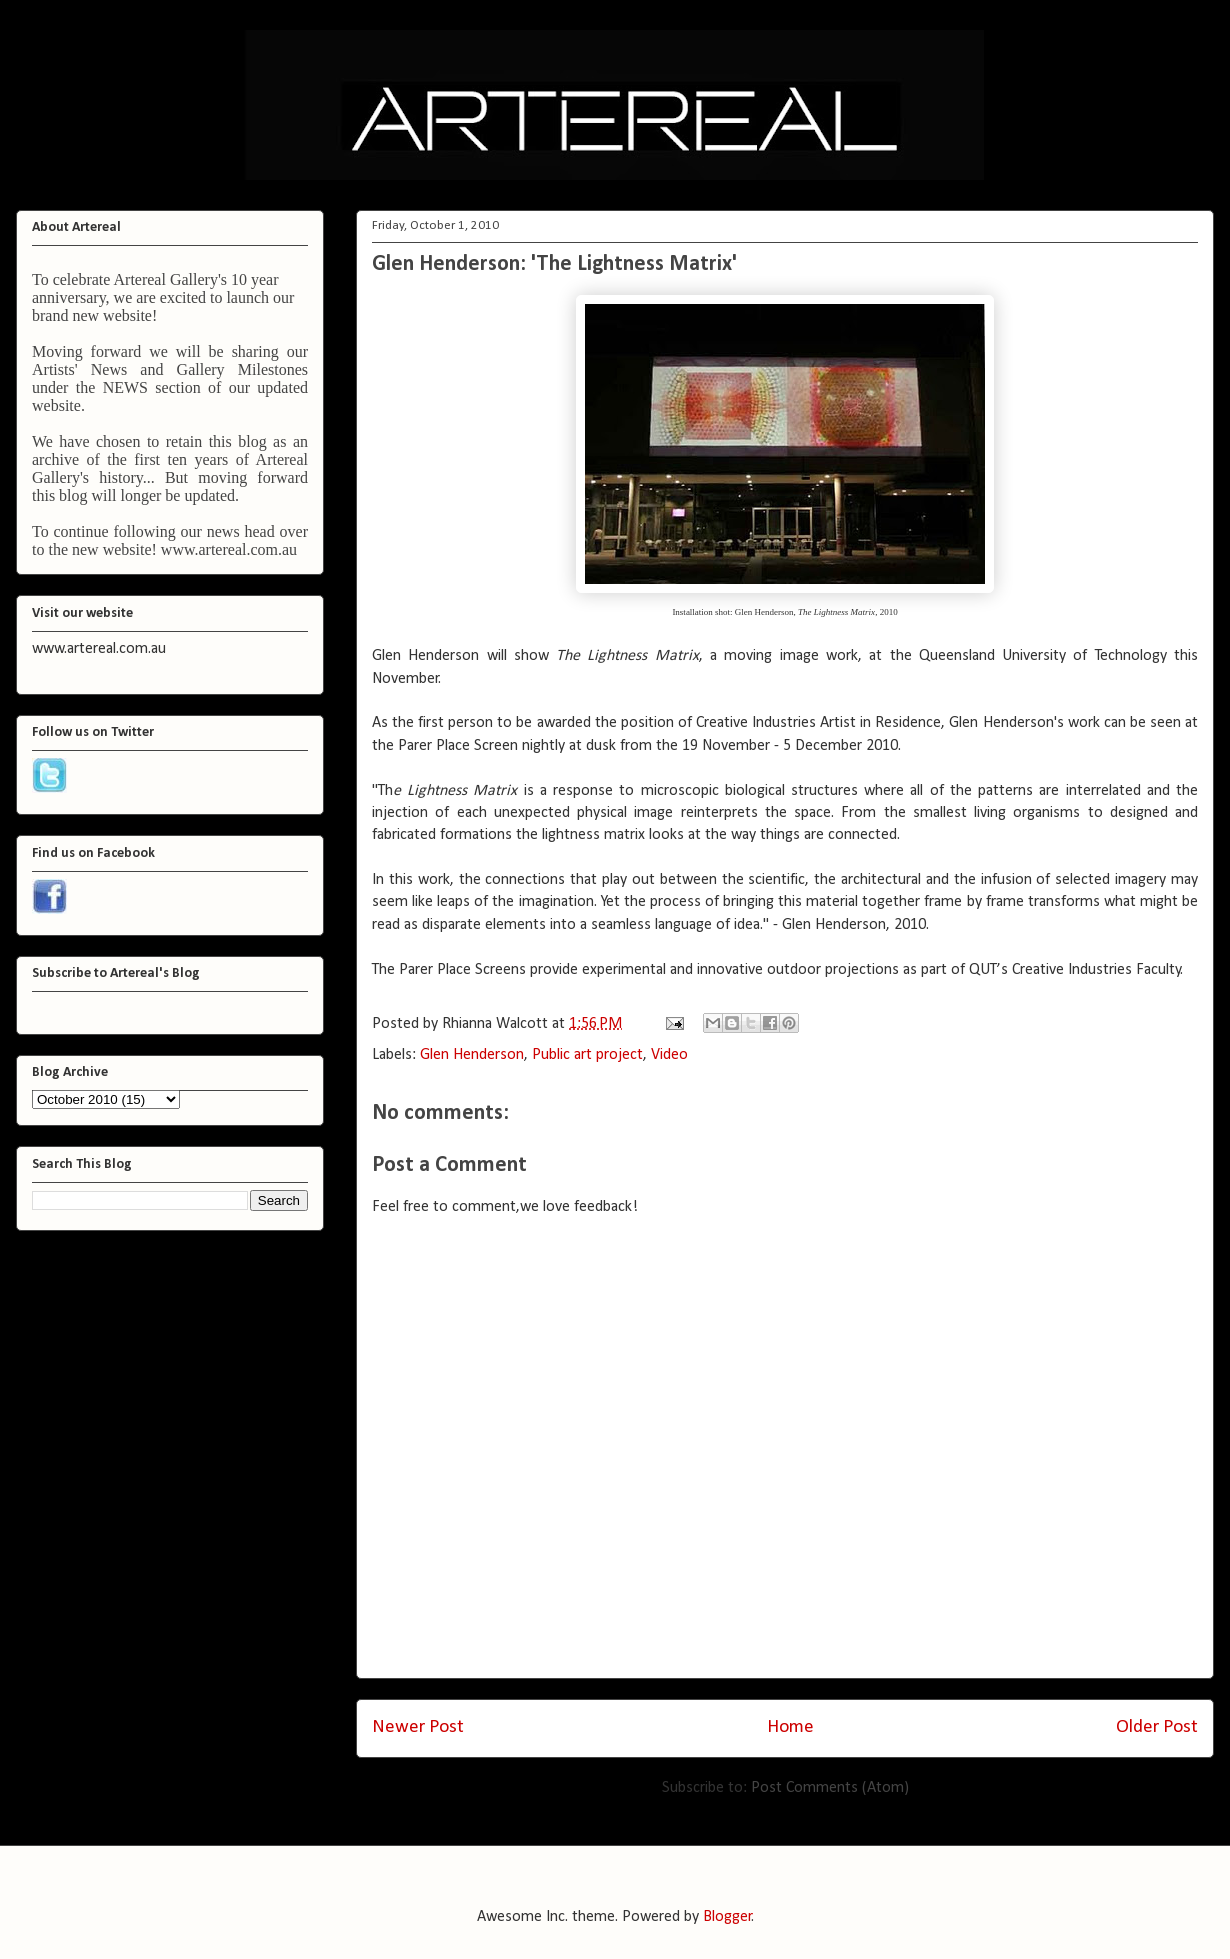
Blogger (727, 1917)
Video (669, 1055)
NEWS (125, 387)
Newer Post (418, 1727)
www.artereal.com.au (229, 549)
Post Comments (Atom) (830, 1788)
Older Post (1157, 1727)
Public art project (587, 1055)
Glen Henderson (472, 1055)
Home (790, 1727)
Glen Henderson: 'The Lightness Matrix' (554, 264)
